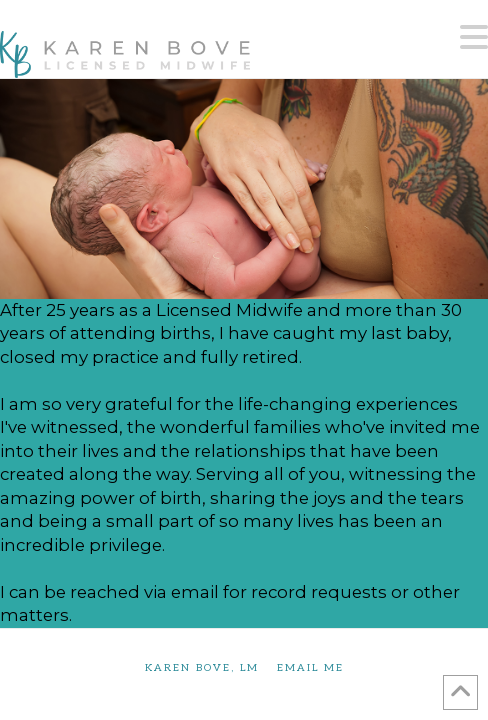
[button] (474, 38)
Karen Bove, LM (202, 668)
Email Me (310, 668)
